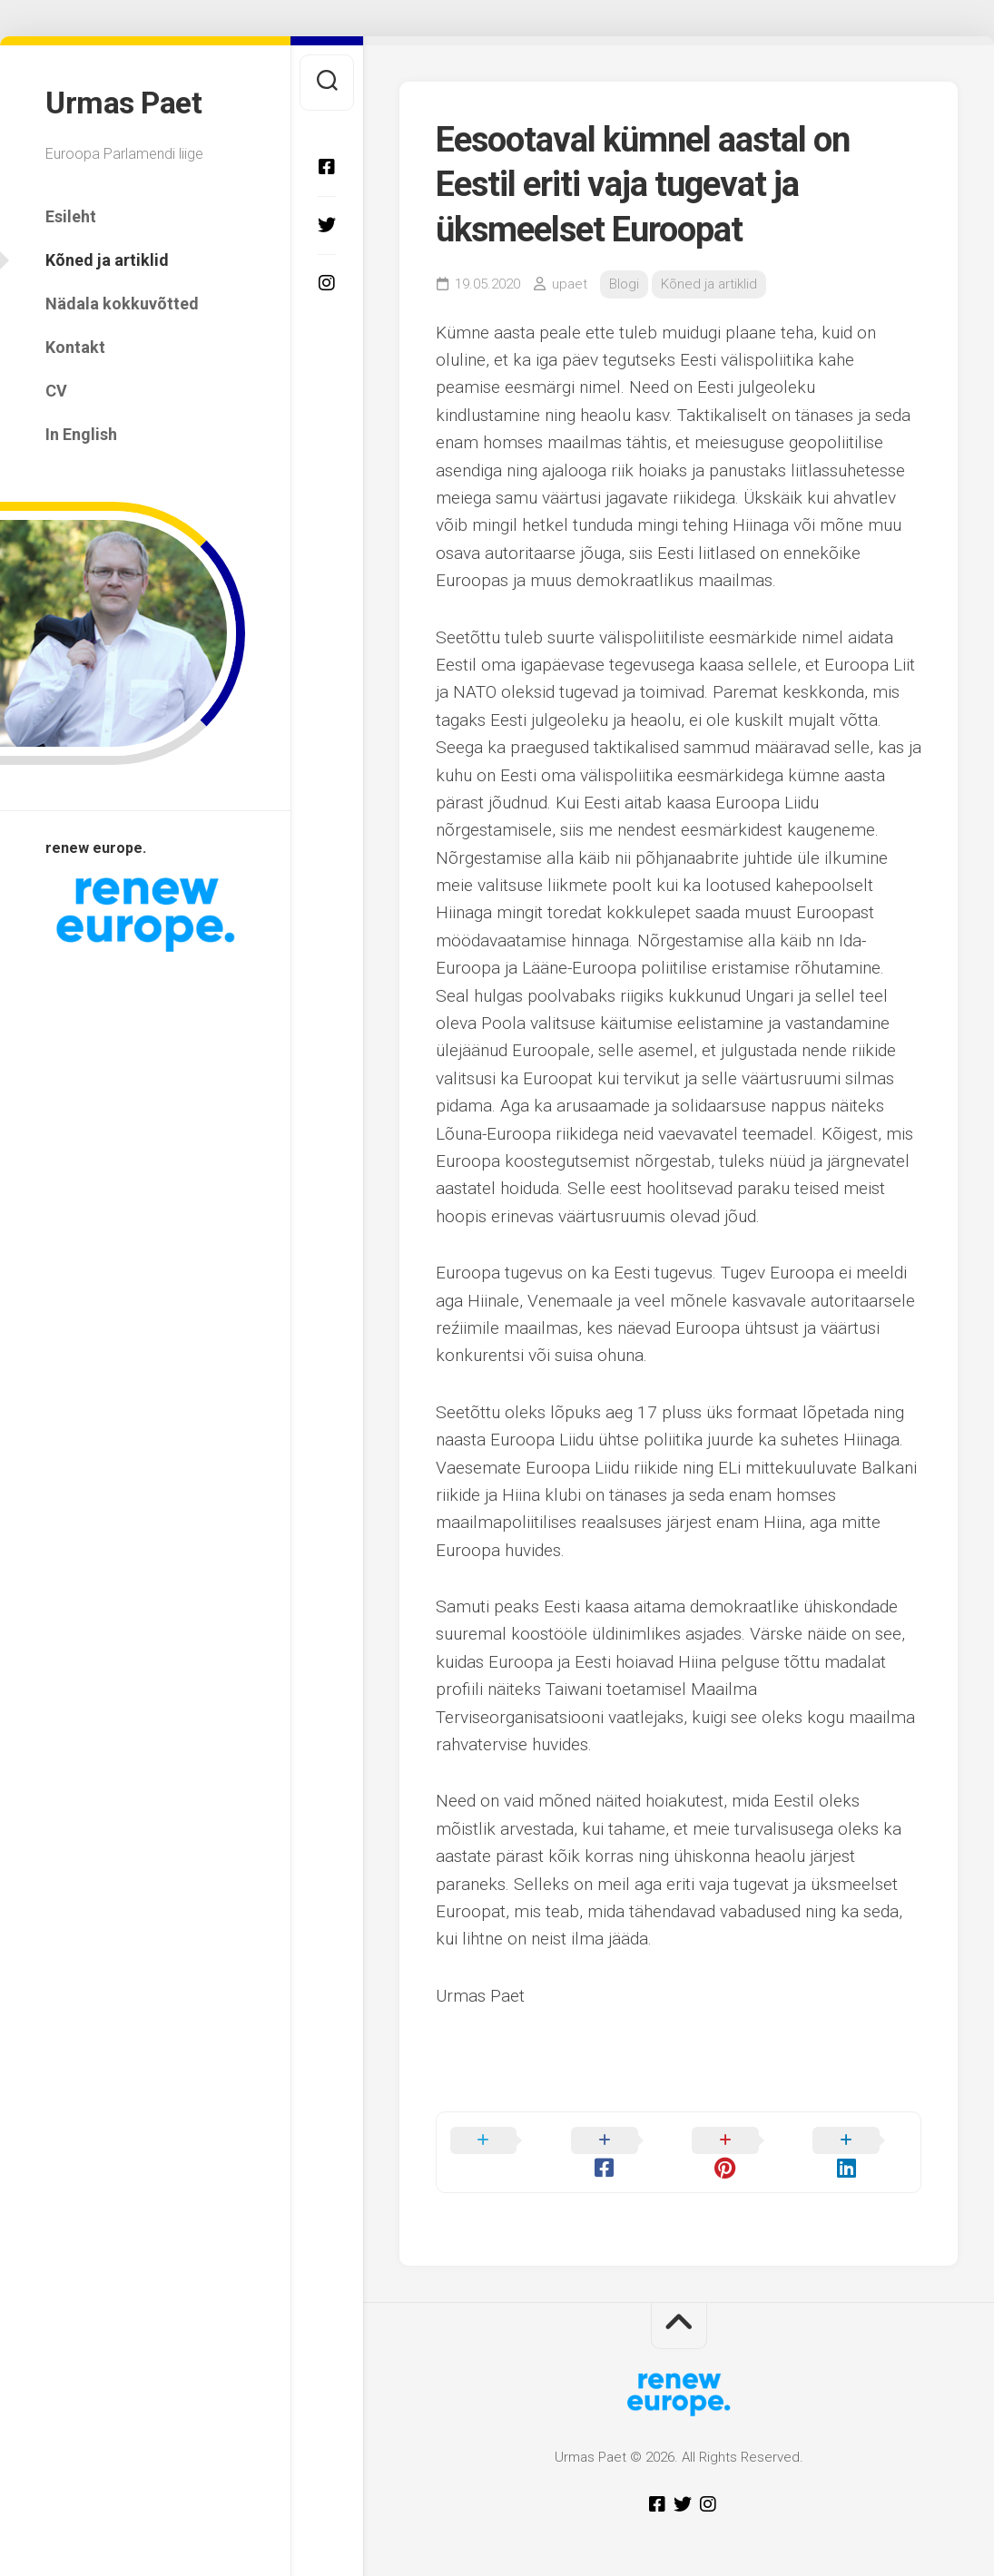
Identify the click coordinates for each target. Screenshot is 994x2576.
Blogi (624, 284)
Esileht (70, 212)
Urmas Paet (127, 101)
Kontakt (75, 343)
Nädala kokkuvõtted (122, 299)
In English (81, 430)
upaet (569, 284)
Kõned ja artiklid (107, 256)
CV (56, 387)
